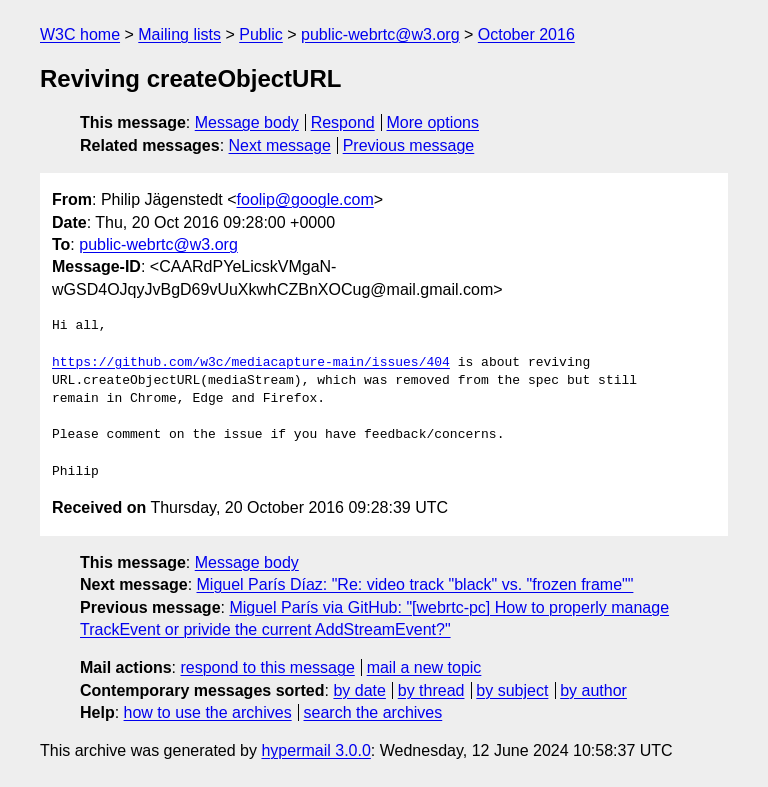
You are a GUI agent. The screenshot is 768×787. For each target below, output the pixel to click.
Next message (280, 145)
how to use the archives (208, 712)
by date (359, 690)
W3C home (80, 34)
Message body (247, 122)
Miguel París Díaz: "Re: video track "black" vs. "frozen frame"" (415, 584)
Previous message (409, 145)
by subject (512, 690)
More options (433, 122)
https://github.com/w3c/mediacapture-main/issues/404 (251, 363)
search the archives (373, 712)
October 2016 (526, 34)
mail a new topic (424, 667)
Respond (343, 122)
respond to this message (267, 667)
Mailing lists (179, 34)
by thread (431, 690)
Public (261, 34)
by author (593, 690)
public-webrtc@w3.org (380, 34)
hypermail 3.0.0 (315, 750)
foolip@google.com (305, 199)
